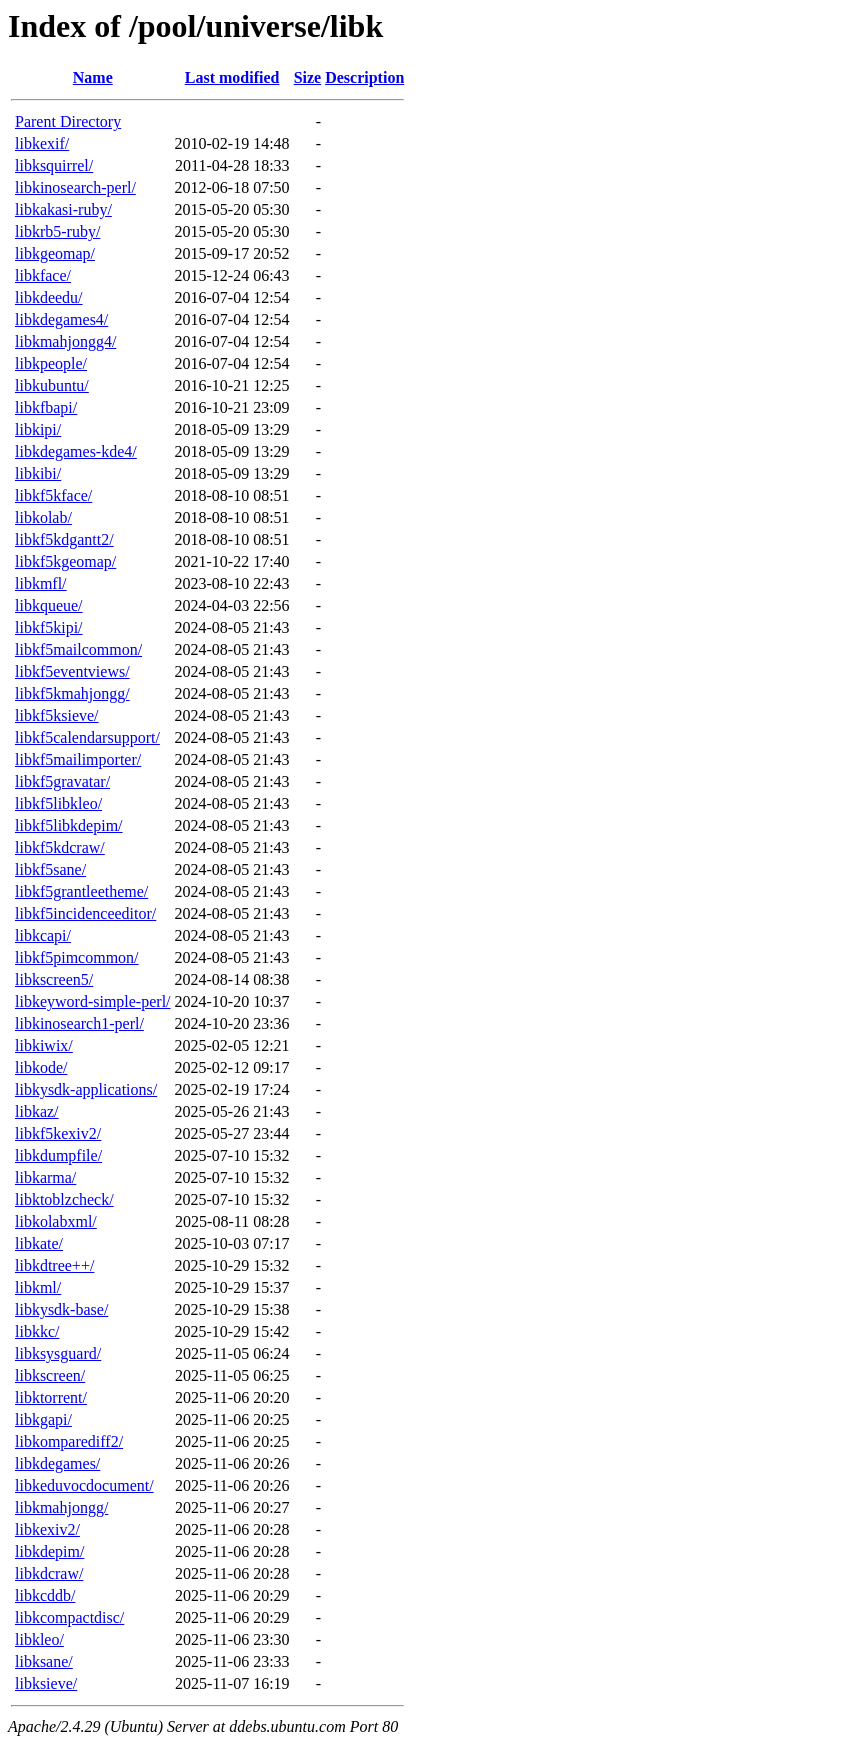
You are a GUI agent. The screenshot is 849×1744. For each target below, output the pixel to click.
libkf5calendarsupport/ (87, 737)
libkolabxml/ (56, 1221)
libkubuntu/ (52, 385)
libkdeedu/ (49, 297)
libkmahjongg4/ (65, 341)
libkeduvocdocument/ (84, 1485)
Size (308, 77)
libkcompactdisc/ (69, 1617)
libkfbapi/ (46, 407)
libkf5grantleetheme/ (81, 891)
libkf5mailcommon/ (78, 649)
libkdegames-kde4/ (76, 451)
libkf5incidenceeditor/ (85, 913)
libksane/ (44, 1661)
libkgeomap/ (55, 253)
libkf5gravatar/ (62, 781)
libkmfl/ (41, 583)
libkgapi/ (43, 1419)
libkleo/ (39, 1639)
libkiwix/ (44, 1045)
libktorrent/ (51, 1397)
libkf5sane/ (50, 869)
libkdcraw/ (49, 1573)
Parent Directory (68, 121)
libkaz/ (37, 1111)
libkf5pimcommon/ (77, 957)
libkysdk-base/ (61, 1309)
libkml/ (38, 1287)
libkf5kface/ (53, 495)
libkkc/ (37, 1331)
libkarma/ (45, 1177)
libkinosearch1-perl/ (79, 1023)
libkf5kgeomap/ (65, 561)
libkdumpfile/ (58, 1155)
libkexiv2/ (47, 1529)
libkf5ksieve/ (57, 715)
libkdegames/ (57, 1463)
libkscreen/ (50, 1375)
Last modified (232, 77)
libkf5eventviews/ (72, 671)
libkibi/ (38, 473)
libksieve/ (46, 1683)
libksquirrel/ (54, 165)
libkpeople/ (51, 363)
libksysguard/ (58, 1353)
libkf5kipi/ (49, 627)
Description (364, 77)
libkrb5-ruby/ (57, 231)
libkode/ (41, 1067)
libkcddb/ (45, 1595)
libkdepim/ (49, 1551)
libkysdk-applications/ (86, 1089)
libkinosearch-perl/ (75, 187)
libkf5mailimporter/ (78, 759)
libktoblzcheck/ (64, 1199)
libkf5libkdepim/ (69, 825)
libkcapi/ (43, 935)
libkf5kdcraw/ (60, 847)
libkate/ (39, 1243)
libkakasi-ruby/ (63, 209)
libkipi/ (38, 429)
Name (93, 77)
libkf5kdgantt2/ (64, 539)
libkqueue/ (49, 605)
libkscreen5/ (54, 979)
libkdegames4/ (61, 319)
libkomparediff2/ (69, 1441)
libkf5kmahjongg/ (72, 693)
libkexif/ (42, 143)
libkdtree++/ (54, 1265)
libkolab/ (43, 517)
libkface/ (43, 275)
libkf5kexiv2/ (58, 1133)
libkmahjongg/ (61, 1507)
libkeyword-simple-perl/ (93, 1001)
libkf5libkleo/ (58, 803)
